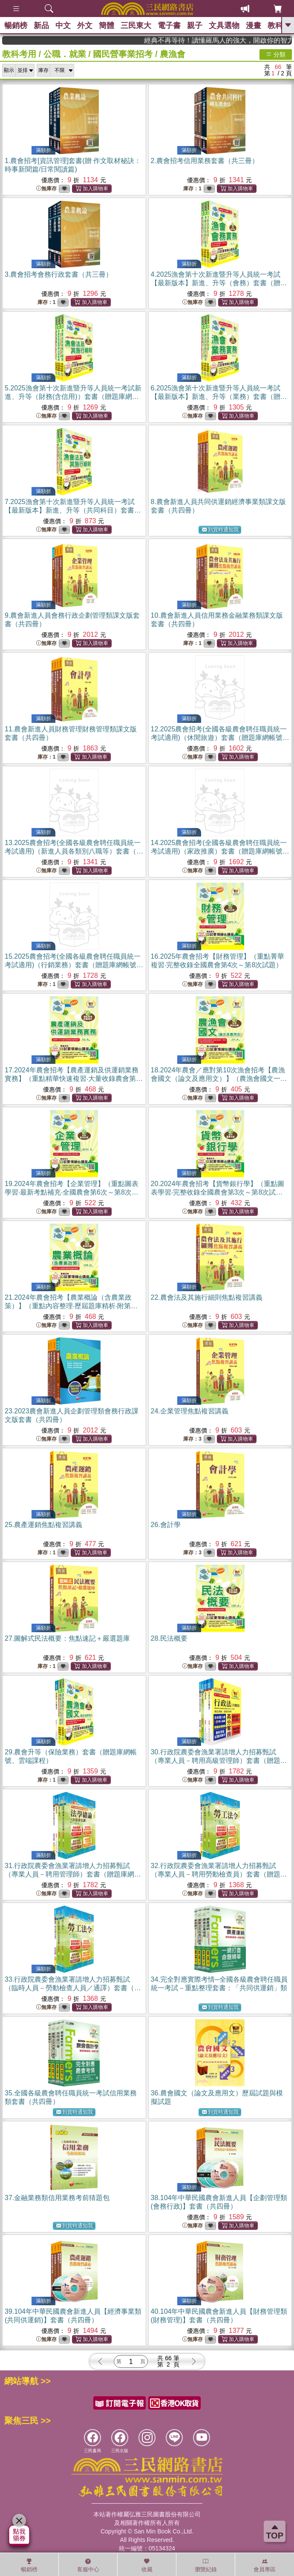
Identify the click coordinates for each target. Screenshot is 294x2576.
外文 (84, 25)
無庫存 (46, 188)
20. (218, 1192)
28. (169, 1638)
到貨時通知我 (220, 529)
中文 (63, 25)
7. (73, 510)
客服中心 (88, 2565)
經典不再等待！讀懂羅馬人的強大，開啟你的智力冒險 (244, 40)
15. (74, 965)
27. (67, 1638)
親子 (194, 25)
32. (219, 1874)
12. (220, 737)
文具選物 (224, 25)
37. (57, 2197)
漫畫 (253, 25)
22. (206, 1297)
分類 (275, 54)
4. (219, 283)
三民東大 (136, 25)
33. (73, 1988)
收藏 (147, 2565)
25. (43, 1524)
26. (166, 1524)
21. (71, 1306)
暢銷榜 (15, 25)
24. (189, 1411)
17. (74, 1078)
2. (205, 160)
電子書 (169, 25)
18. (219, 1078)
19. (71, 1192)
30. (219, 1760)
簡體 (106, 25)
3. (58, 274)
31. (73, 1874)
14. (220, 851)
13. (74, 851)
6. (219, 396)
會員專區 (265, 2565)
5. (73, 396)
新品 (41, 25)
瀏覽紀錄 (206, 2565)
